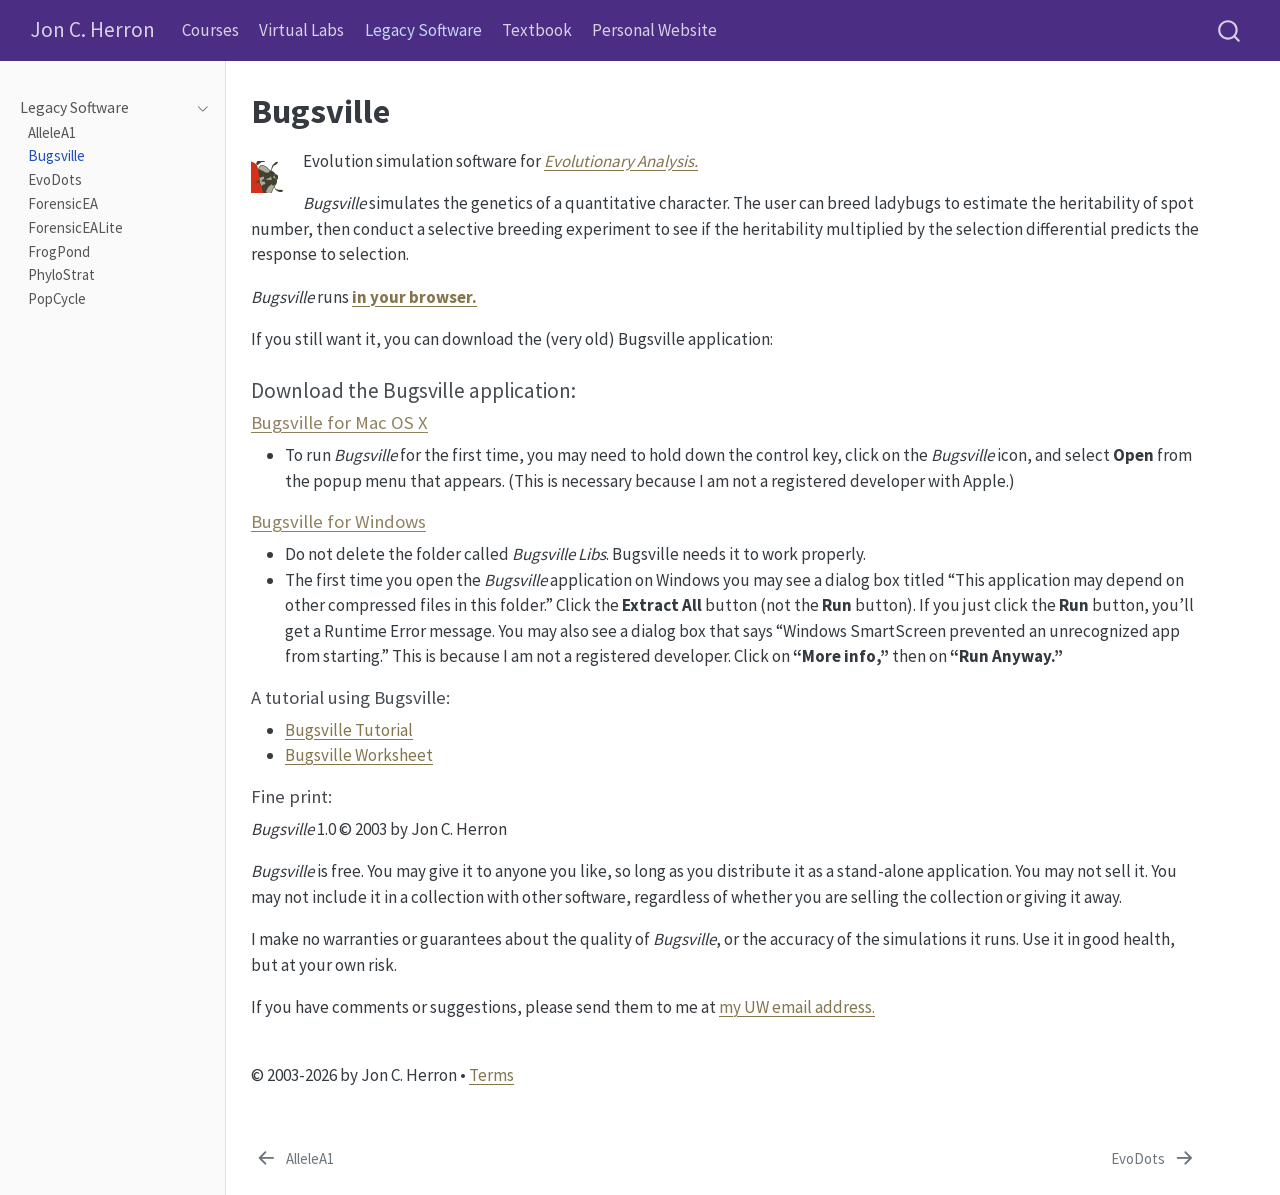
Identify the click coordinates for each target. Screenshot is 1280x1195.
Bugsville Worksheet (359, 755)
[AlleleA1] (294, 1160)
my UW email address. (797, 1007)
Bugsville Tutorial (349, 730)
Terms (491, 1075)
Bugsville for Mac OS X (339, 422)
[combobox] (1230, 30)
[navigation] (197, 108)
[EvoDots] (1154, 1160)
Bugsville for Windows (338, 521)
